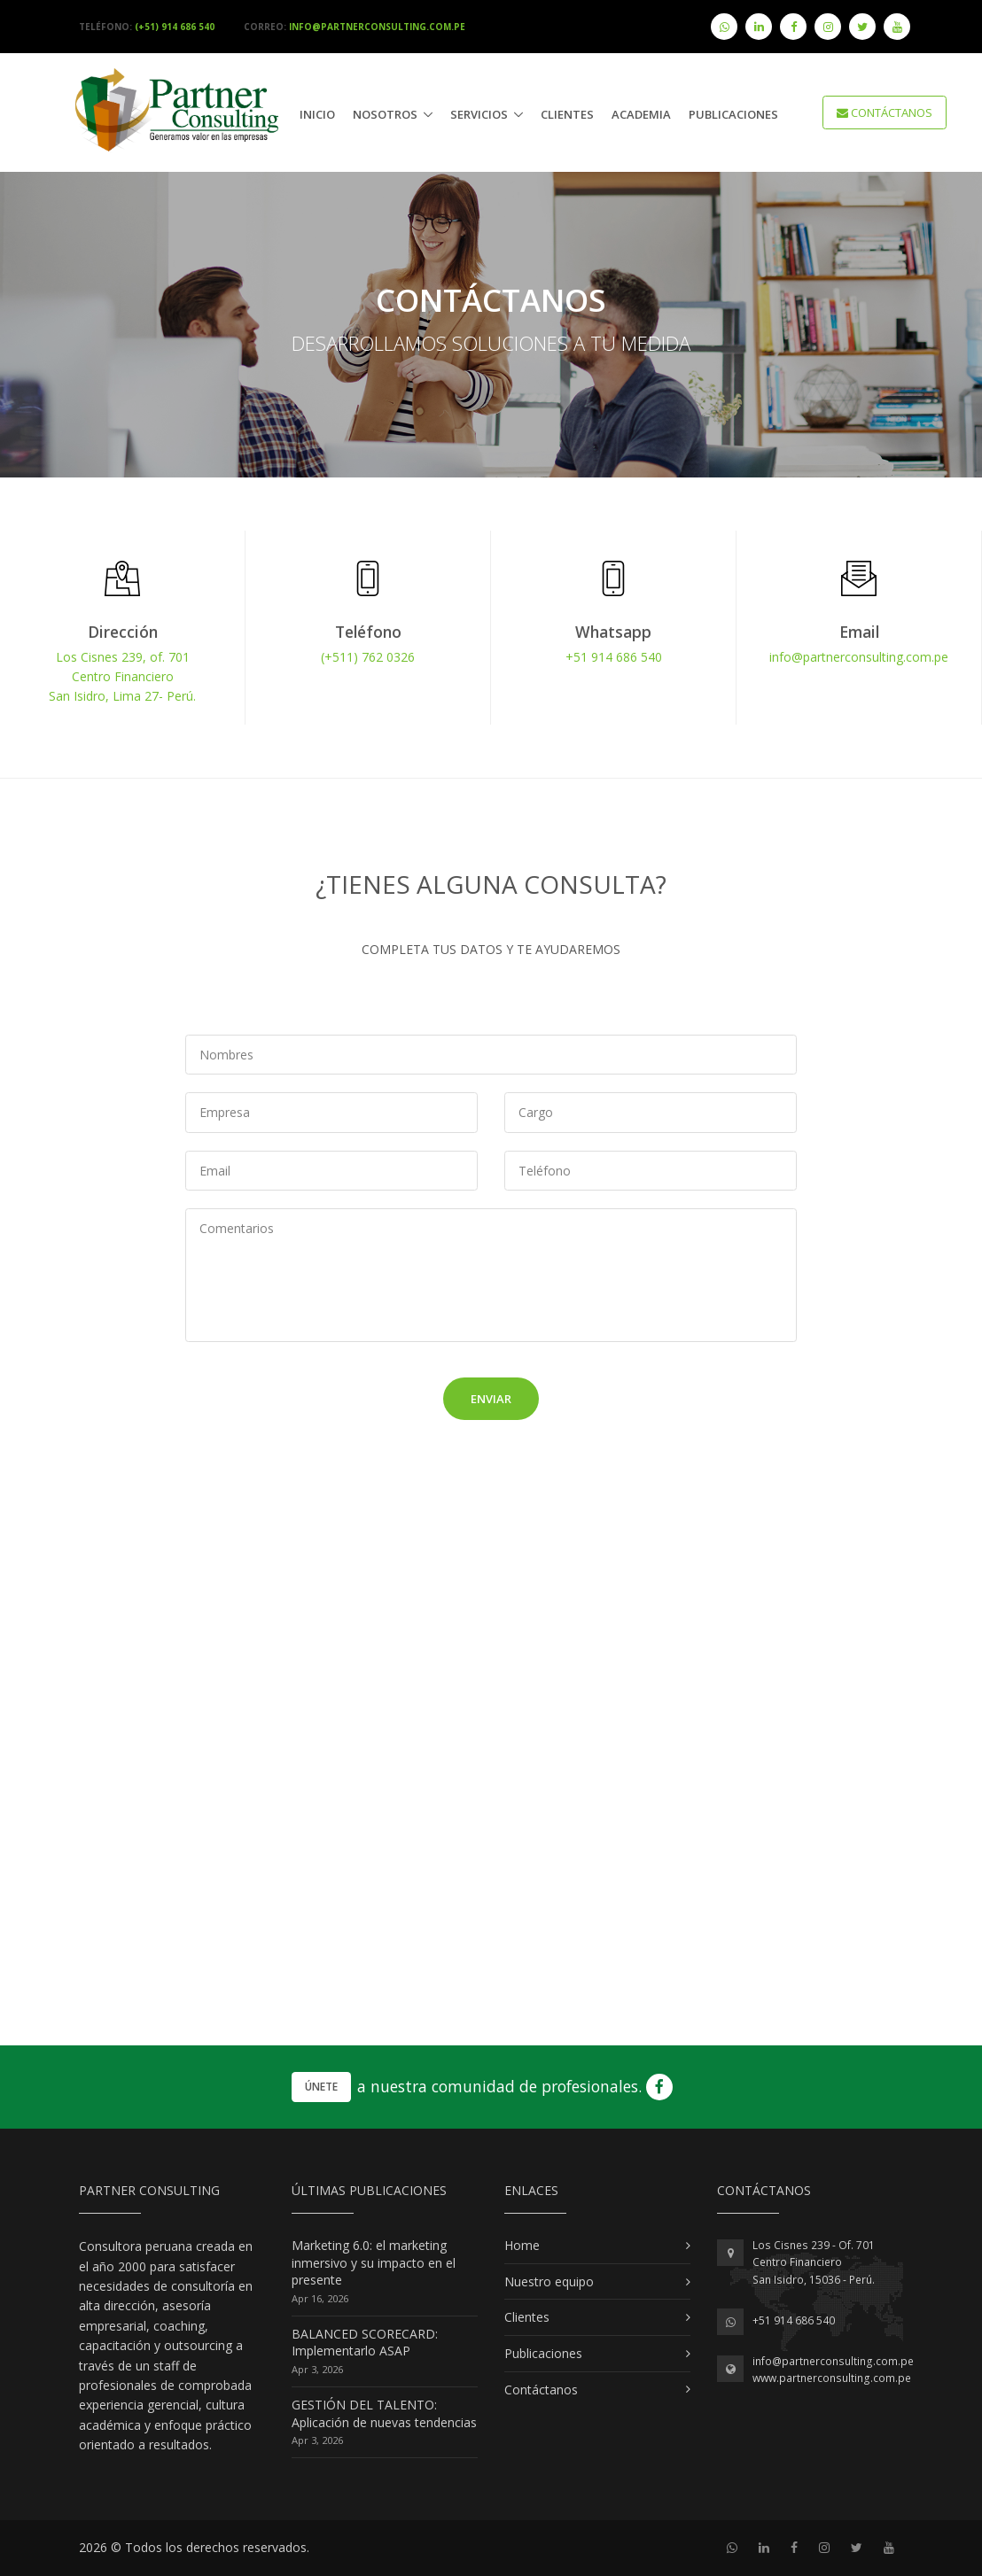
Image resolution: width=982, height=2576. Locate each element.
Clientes (567, 114)
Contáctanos (541, 2389)
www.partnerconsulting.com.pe (831, 2378)
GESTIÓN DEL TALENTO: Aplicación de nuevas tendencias (384, 2413)
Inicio (317, 114)
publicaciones (733, 114)
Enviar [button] (491, 1399)
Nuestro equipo (549, 2281)
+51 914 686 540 (613, 656)
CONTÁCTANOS (884, 112)
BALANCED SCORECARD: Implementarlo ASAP (365, 2342)
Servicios (479, 114)
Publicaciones (543, 2353)
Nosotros (385, 114)
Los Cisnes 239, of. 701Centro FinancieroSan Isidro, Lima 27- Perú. (122, 676)
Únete (321, 2086)
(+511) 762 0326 (368, 656)
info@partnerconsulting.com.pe (858, 656)
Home (522, 2245)
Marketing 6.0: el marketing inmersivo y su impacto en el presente (374, 2262)
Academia (641, 114)
